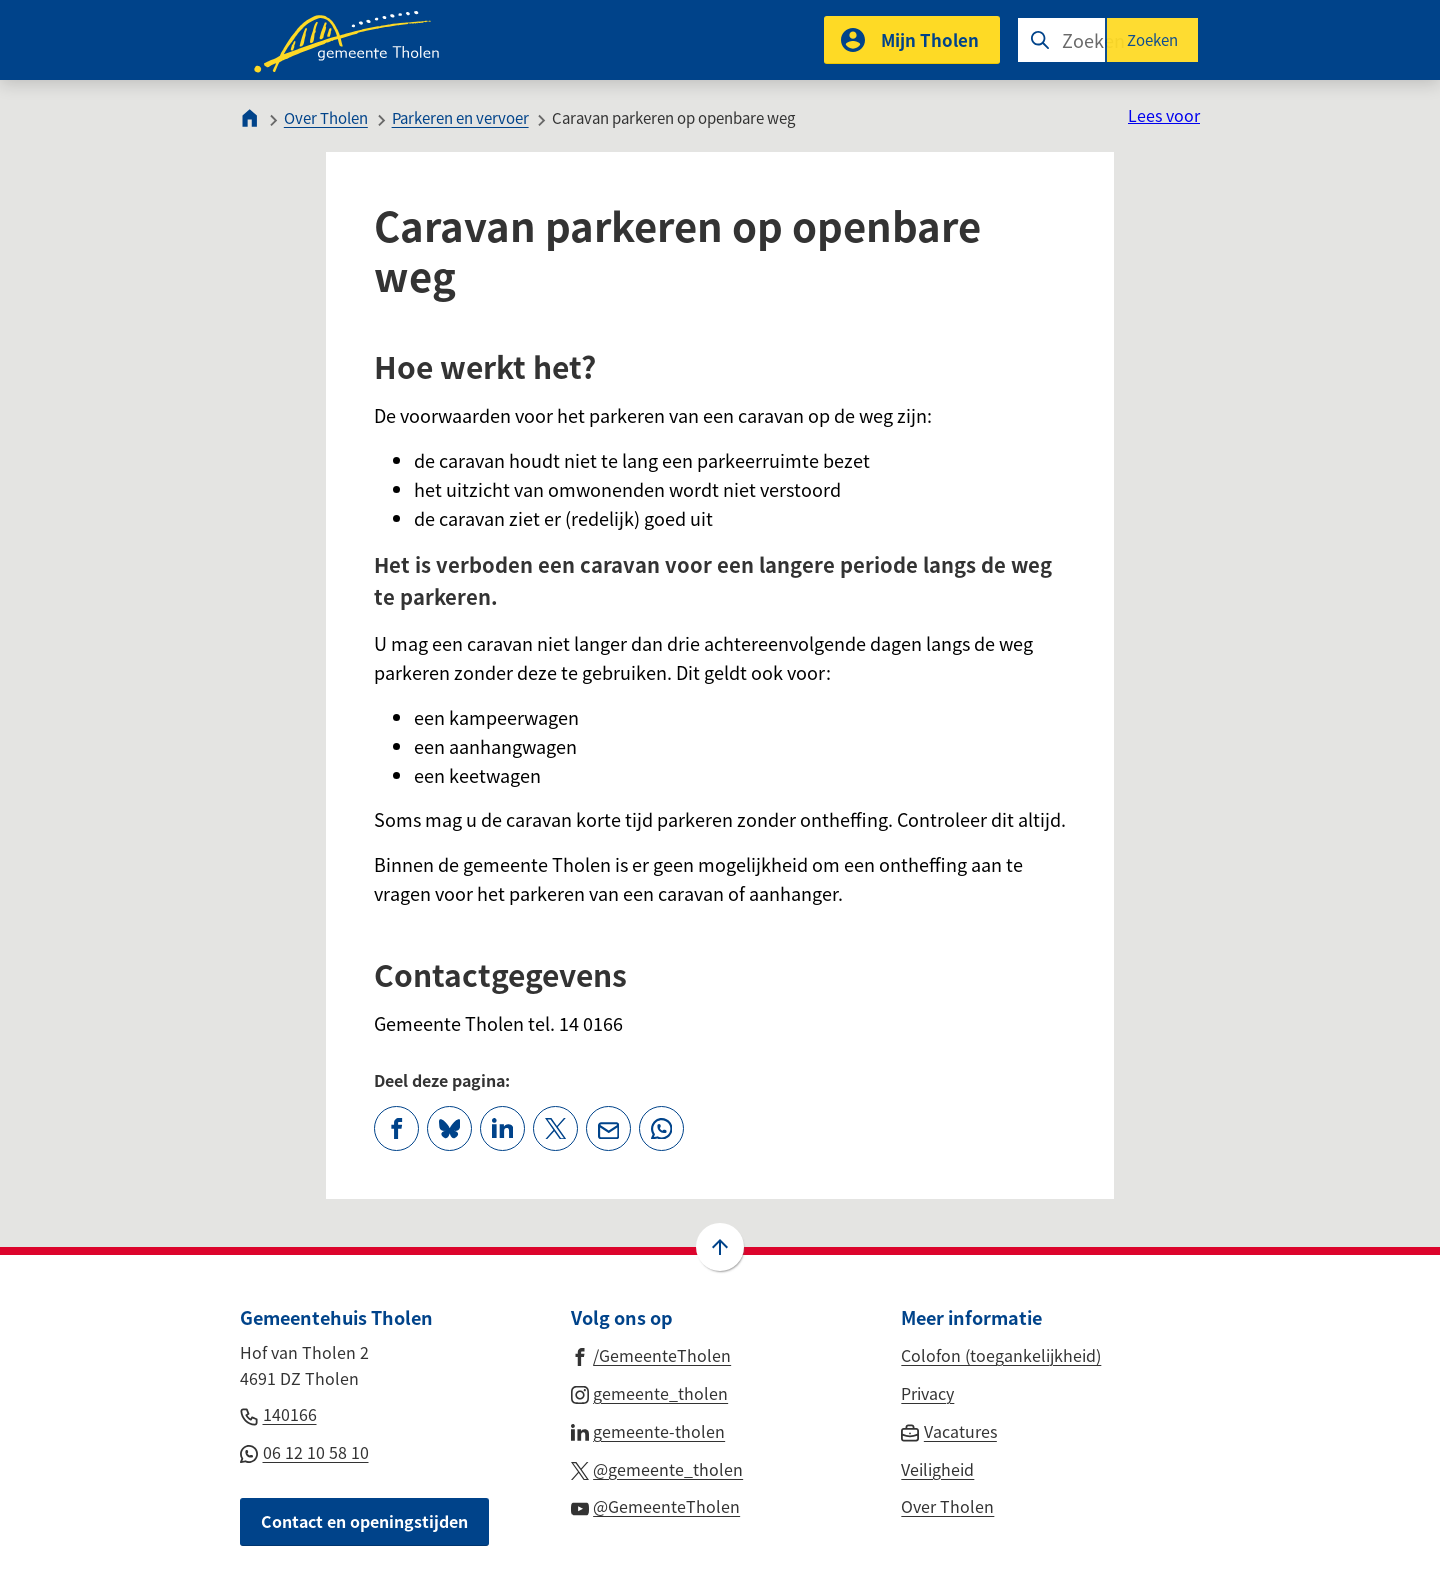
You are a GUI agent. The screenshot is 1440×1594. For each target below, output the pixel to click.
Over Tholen (326, 117)
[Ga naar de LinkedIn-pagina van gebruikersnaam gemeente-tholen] (648, 1430)
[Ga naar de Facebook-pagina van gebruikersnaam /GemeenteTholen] (651, 1354)
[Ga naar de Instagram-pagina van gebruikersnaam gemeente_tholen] (650, 1392)
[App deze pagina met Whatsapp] (661, 1128)
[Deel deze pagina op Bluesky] (449, 1128)
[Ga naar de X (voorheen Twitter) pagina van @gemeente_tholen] (657, 1468)
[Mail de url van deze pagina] (608, 1128)
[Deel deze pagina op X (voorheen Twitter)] (555, 1128)
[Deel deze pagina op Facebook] (396, 1128)
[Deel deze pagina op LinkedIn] (502, 1128)
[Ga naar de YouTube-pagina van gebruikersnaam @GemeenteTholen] (656, 1505)
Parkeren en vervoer (460, 117)
